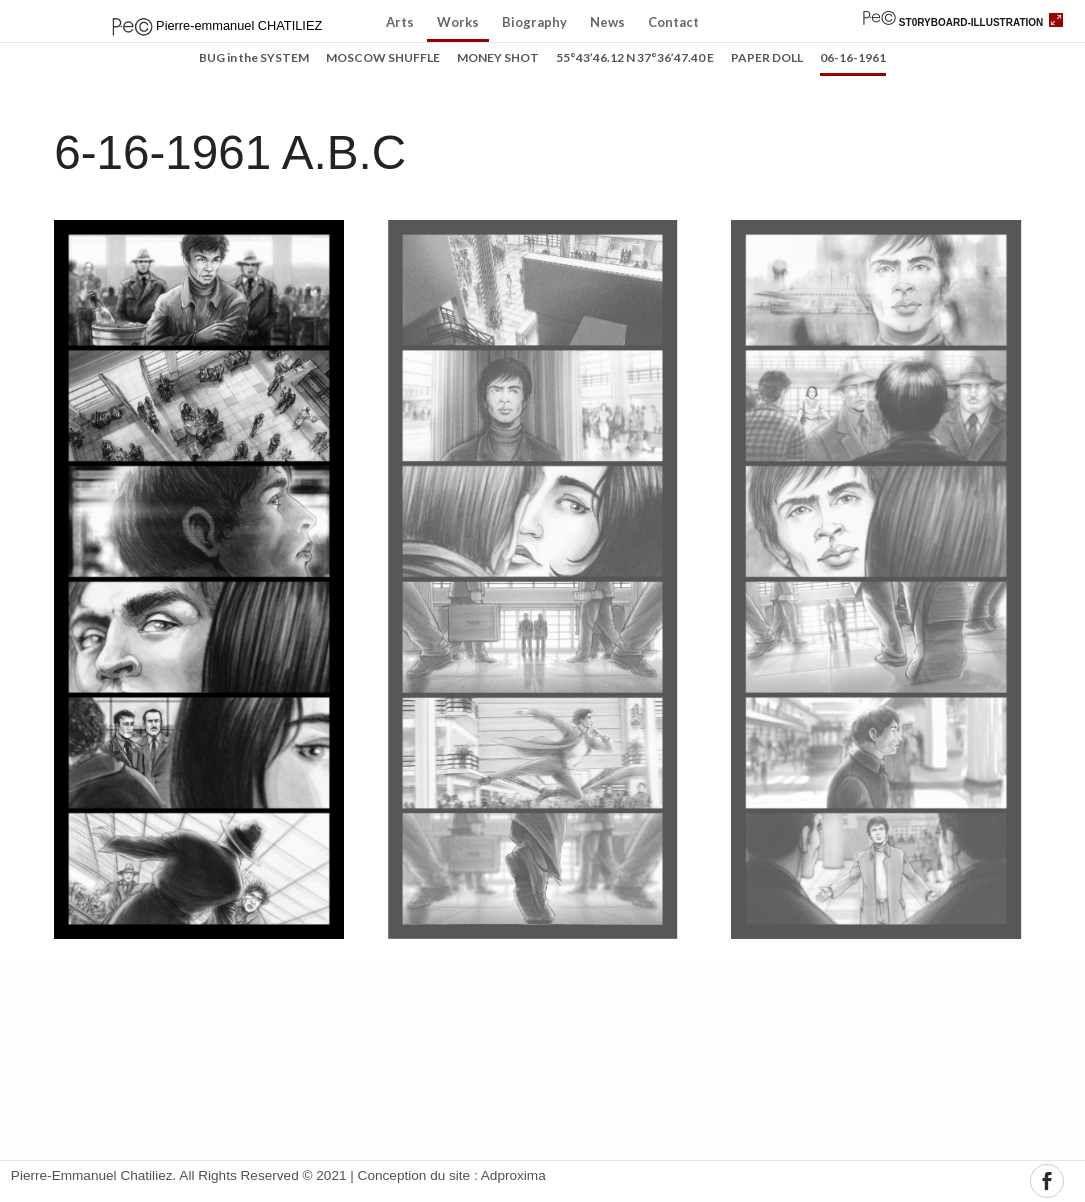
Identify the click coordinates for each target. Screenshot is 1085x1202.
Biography (534, 22)
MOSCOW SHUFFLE (383, 58)
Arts (400, 22)
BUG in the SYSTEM (254, 58)
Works (458, 22)
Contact (673, 22)
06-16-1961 (853, 58)
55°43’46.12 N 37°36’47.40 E (635, 58)
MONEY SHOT (498, 58)
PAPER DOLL (767, 58)
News (607, 22)
